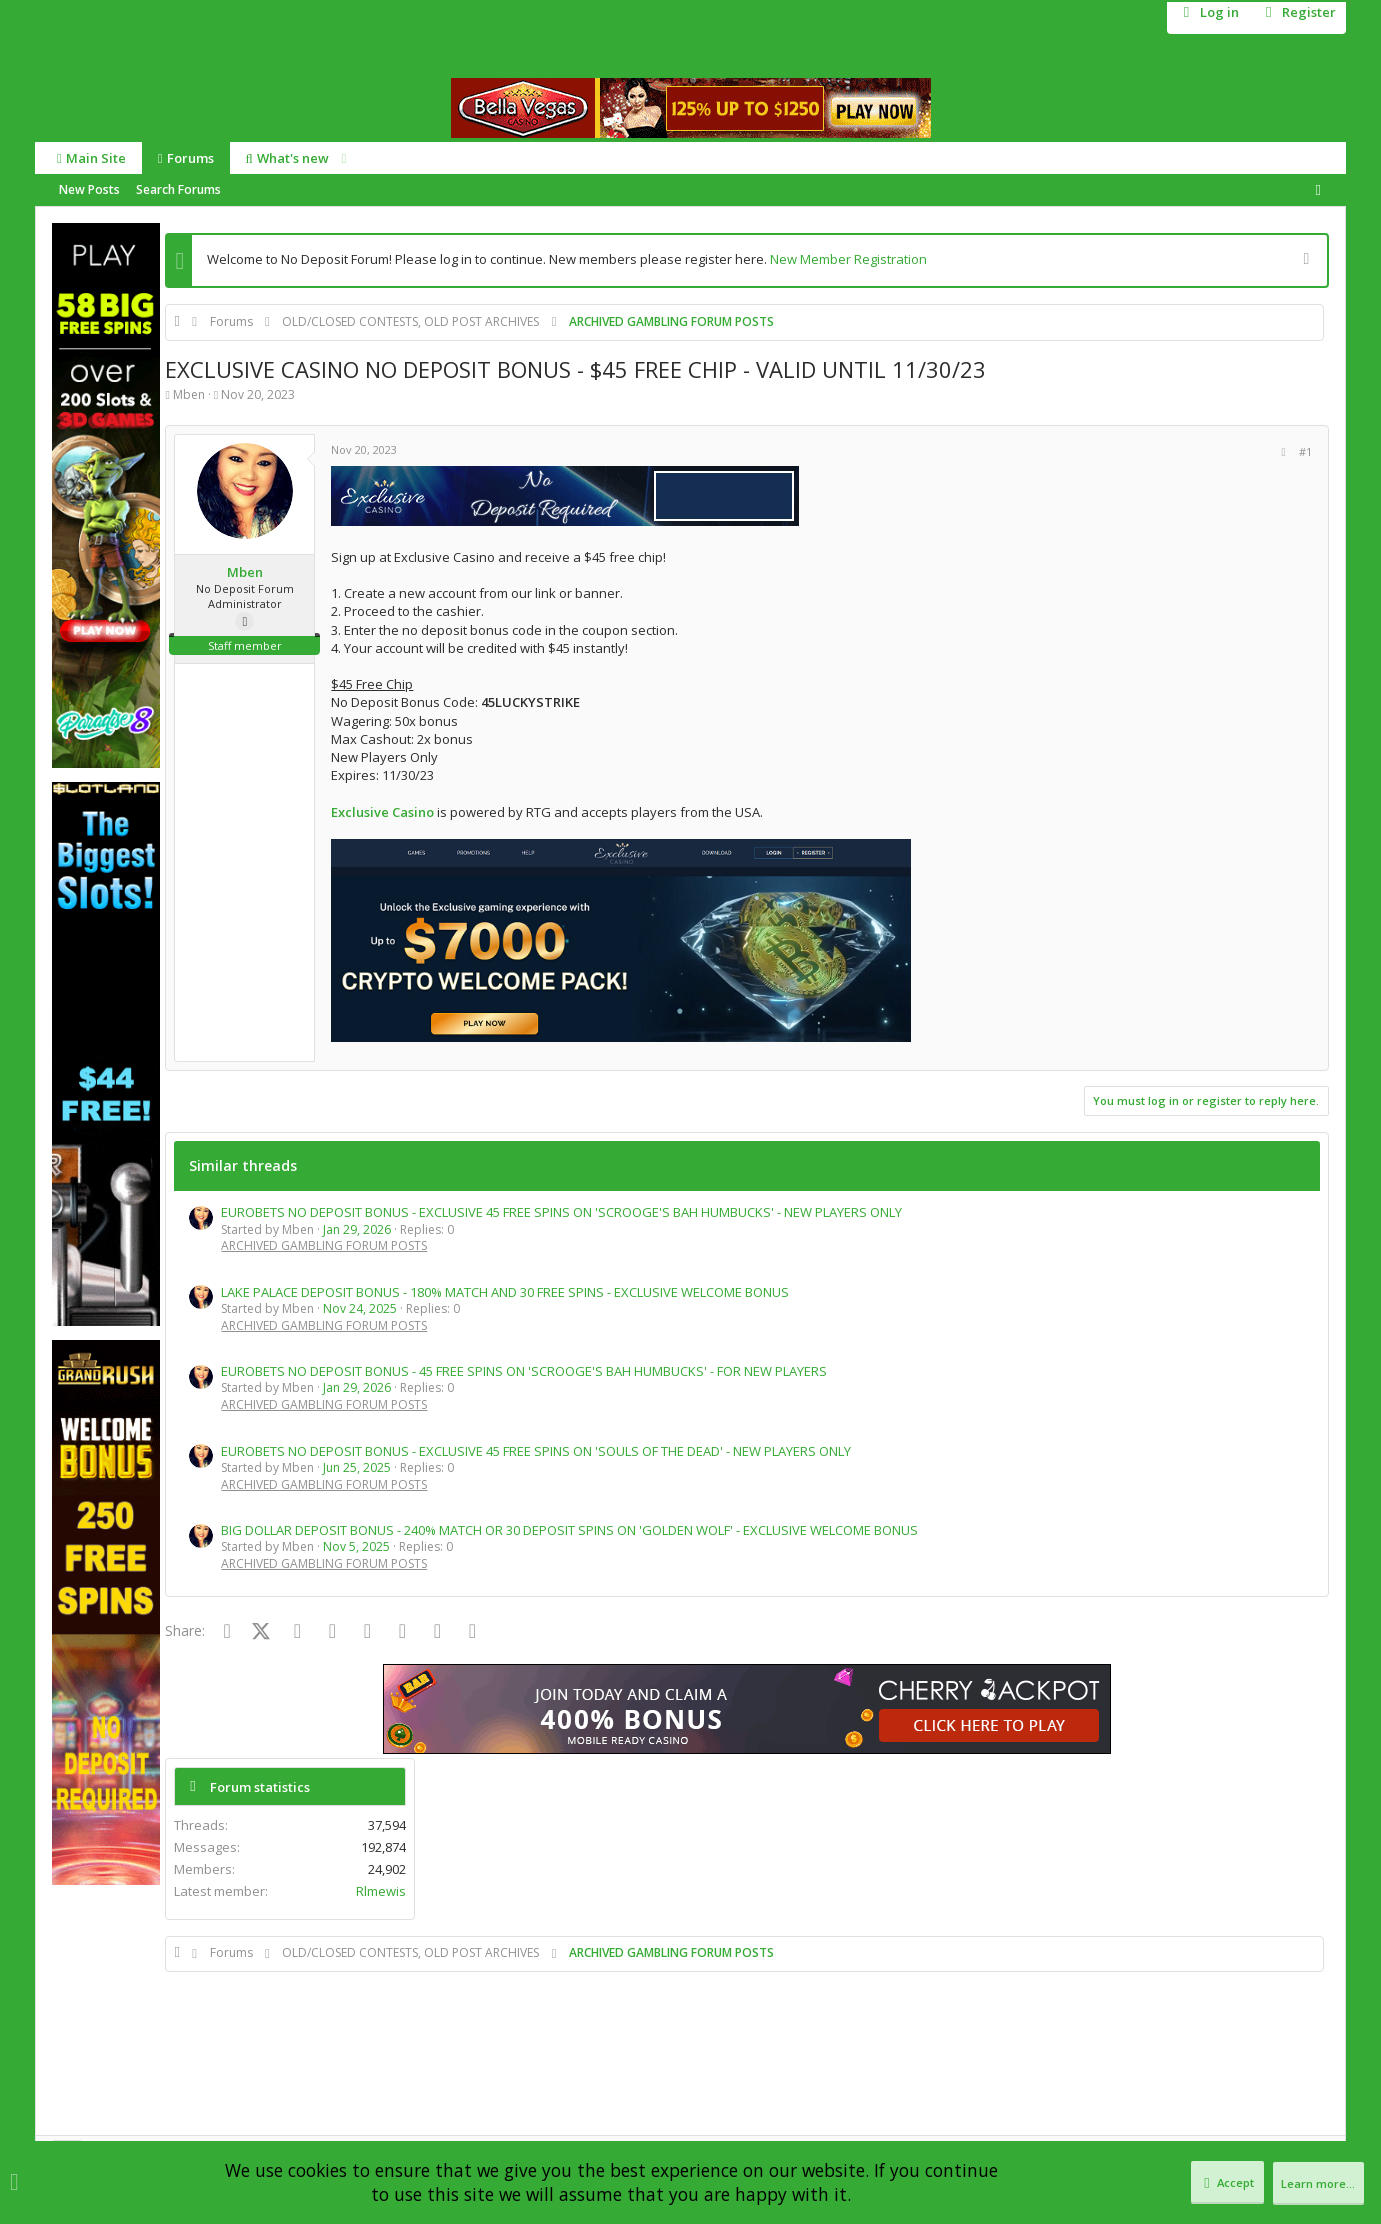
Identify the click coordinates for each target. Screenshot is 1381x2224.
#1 (1039, 451)
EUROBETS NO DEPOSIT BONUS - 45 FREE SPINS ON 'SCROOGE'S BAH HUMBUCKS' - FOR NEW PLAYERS (524, 1371)
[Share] (1017, 452)
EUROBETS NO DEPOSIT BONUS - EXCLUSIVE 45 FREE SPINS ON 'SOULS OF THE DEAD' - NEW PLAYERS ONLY (536, 1451)
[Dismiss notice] (1303, 260)
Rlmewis (1282, 482)
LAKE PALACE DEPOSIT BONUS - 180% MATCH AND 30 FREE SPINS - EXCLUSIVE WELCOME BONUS (505, 1292)
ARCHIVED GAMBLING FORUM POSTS (324, 1245)
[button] (337, 158)
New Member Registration (848, 259)
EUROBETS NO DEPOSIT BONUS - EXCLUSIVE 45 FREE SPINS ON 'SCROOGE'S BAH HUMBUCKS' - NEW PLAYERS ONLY (561, 1212)
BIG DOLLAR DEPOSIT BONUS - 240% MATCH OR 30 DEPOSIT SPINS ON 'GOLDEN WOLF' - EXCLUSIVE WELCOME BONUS (569, 1530)
